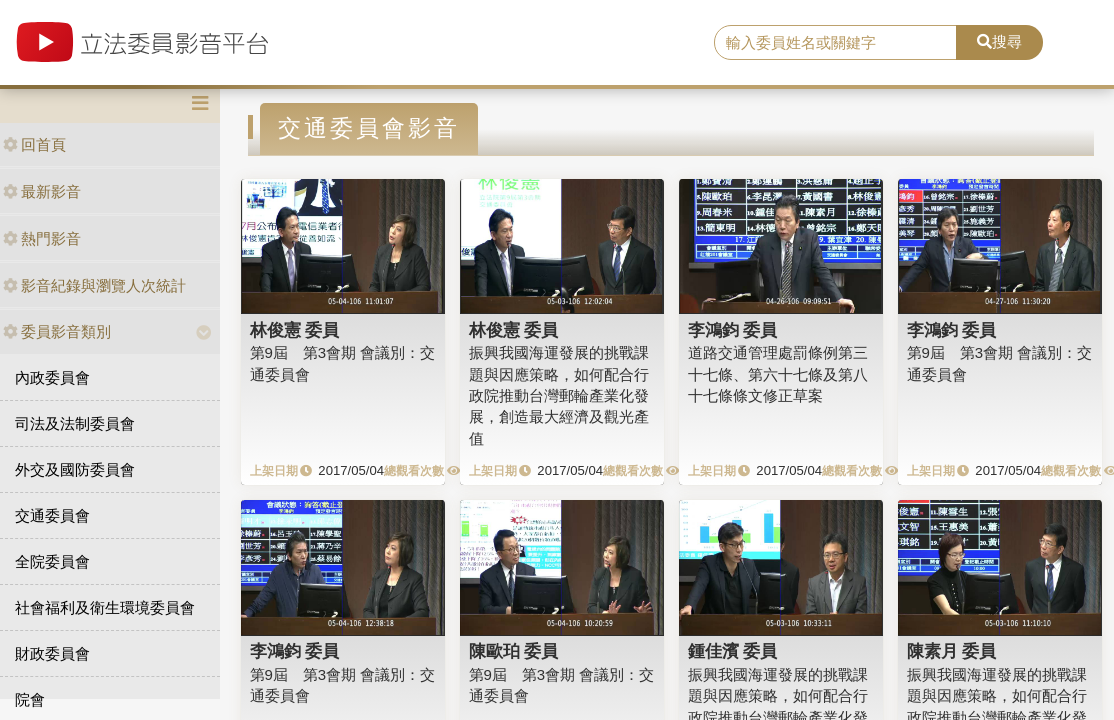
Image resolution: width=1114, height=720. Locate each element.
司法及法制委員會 (75, 423)
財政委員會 (52, 653)
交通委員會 (52, 515)
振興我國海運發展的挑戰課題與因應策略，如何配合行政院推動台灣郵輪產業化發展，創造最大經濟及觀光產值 (559, 395)
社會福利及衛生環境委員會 (105, 607)
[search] (835, 43)
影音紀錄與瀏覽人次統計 (94, 285)
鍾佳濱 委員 (733, 651)
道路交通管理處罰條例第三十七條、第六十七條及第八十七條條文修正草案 (778, 374)
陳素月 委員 (952, 651)
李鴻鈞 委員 (733, 330)
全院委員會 (52, 561)
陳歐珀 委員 (514, 651)
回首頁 (34, 144)
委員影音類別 (57, 331)
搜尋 (999, 41)
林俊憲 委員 (295, 330)
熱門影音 (42, 238)
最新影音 (42, 191)
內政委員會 (52, 377)
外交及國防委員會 (75, 469)
